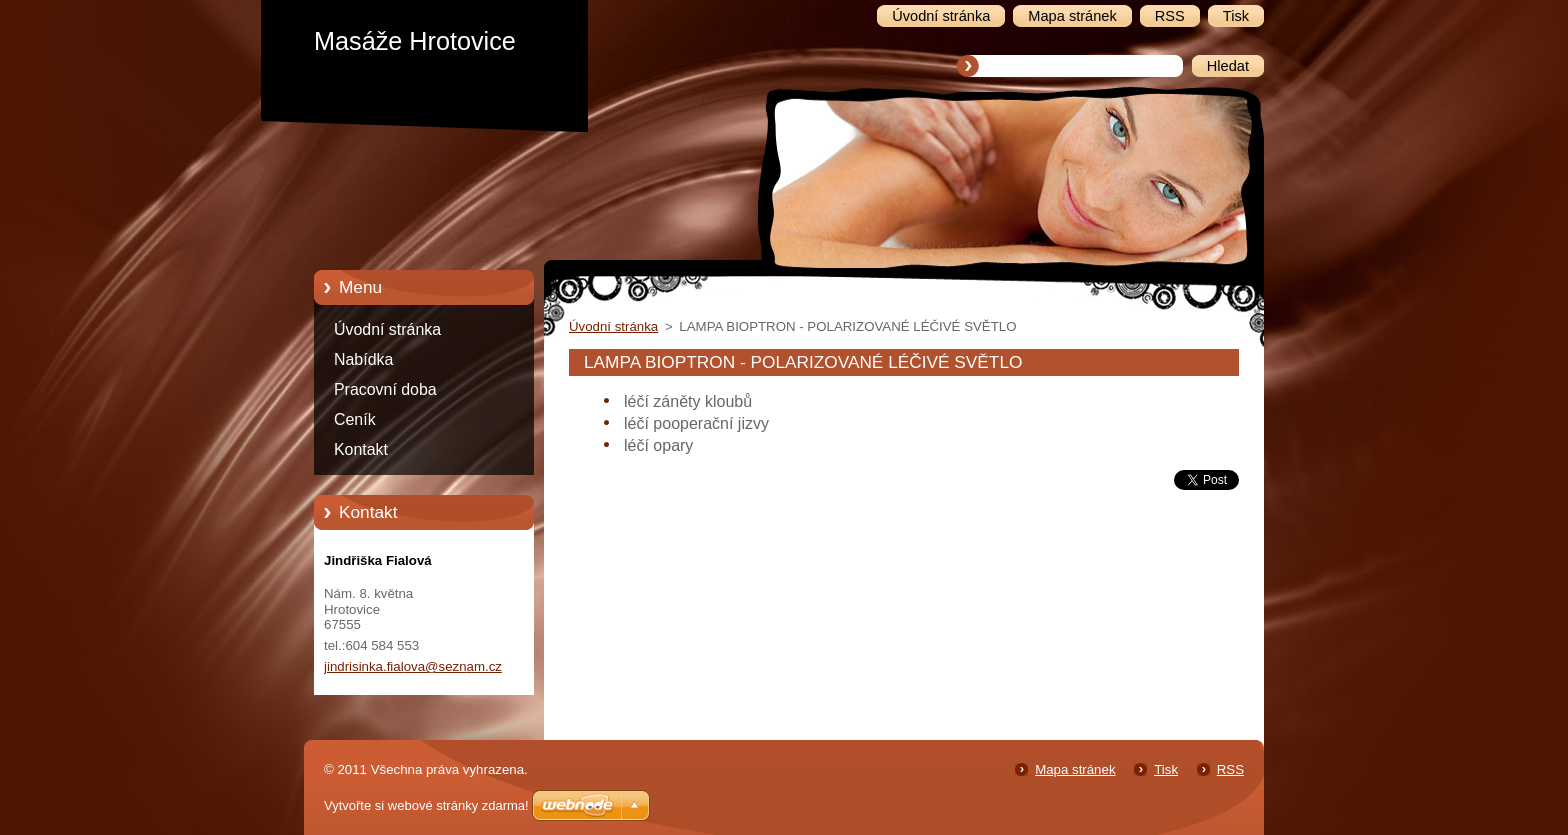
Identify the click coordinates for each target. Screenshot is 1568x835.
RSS (1230, 769)
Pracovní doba (385, 389)
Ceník (355, 419)
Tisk (1166, 769)
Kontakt (361, 449)
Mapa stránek (1075, 769)
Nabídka (363, 359)
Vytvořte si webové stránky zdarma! (426, 805)
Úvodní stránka (387, 329)
